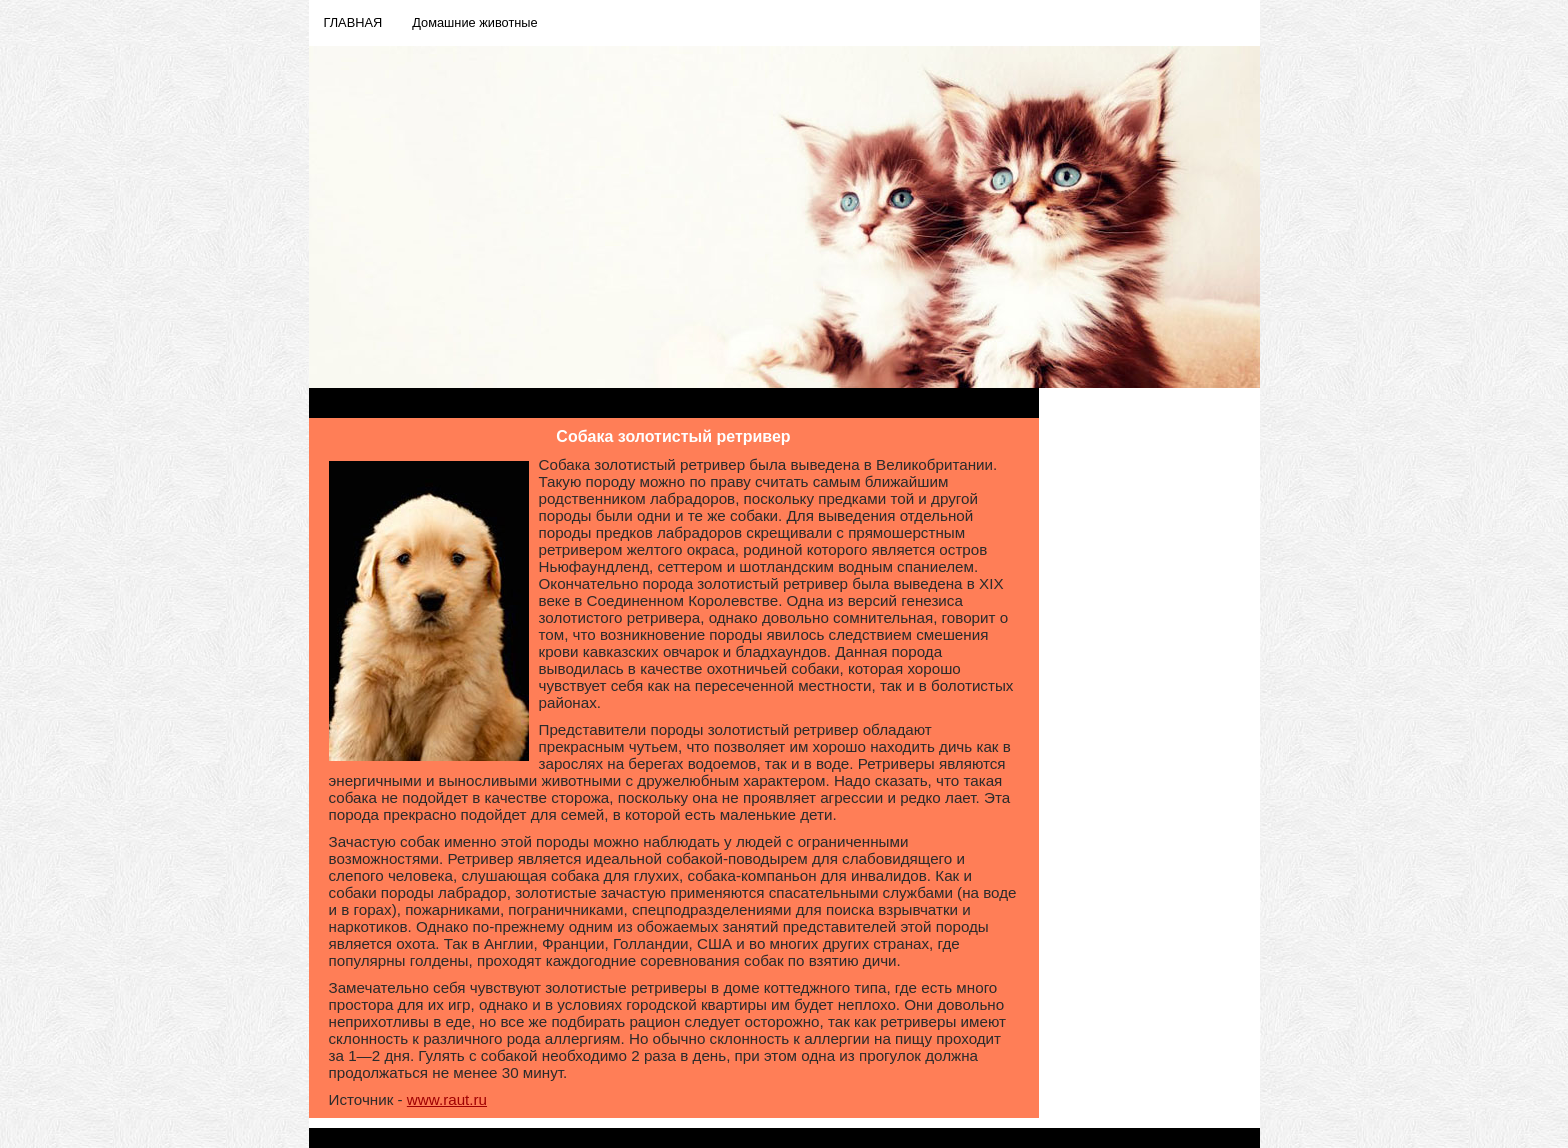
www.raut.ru (447, 1099)
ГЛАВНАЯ (353, 22)
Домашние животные (474, 22)
